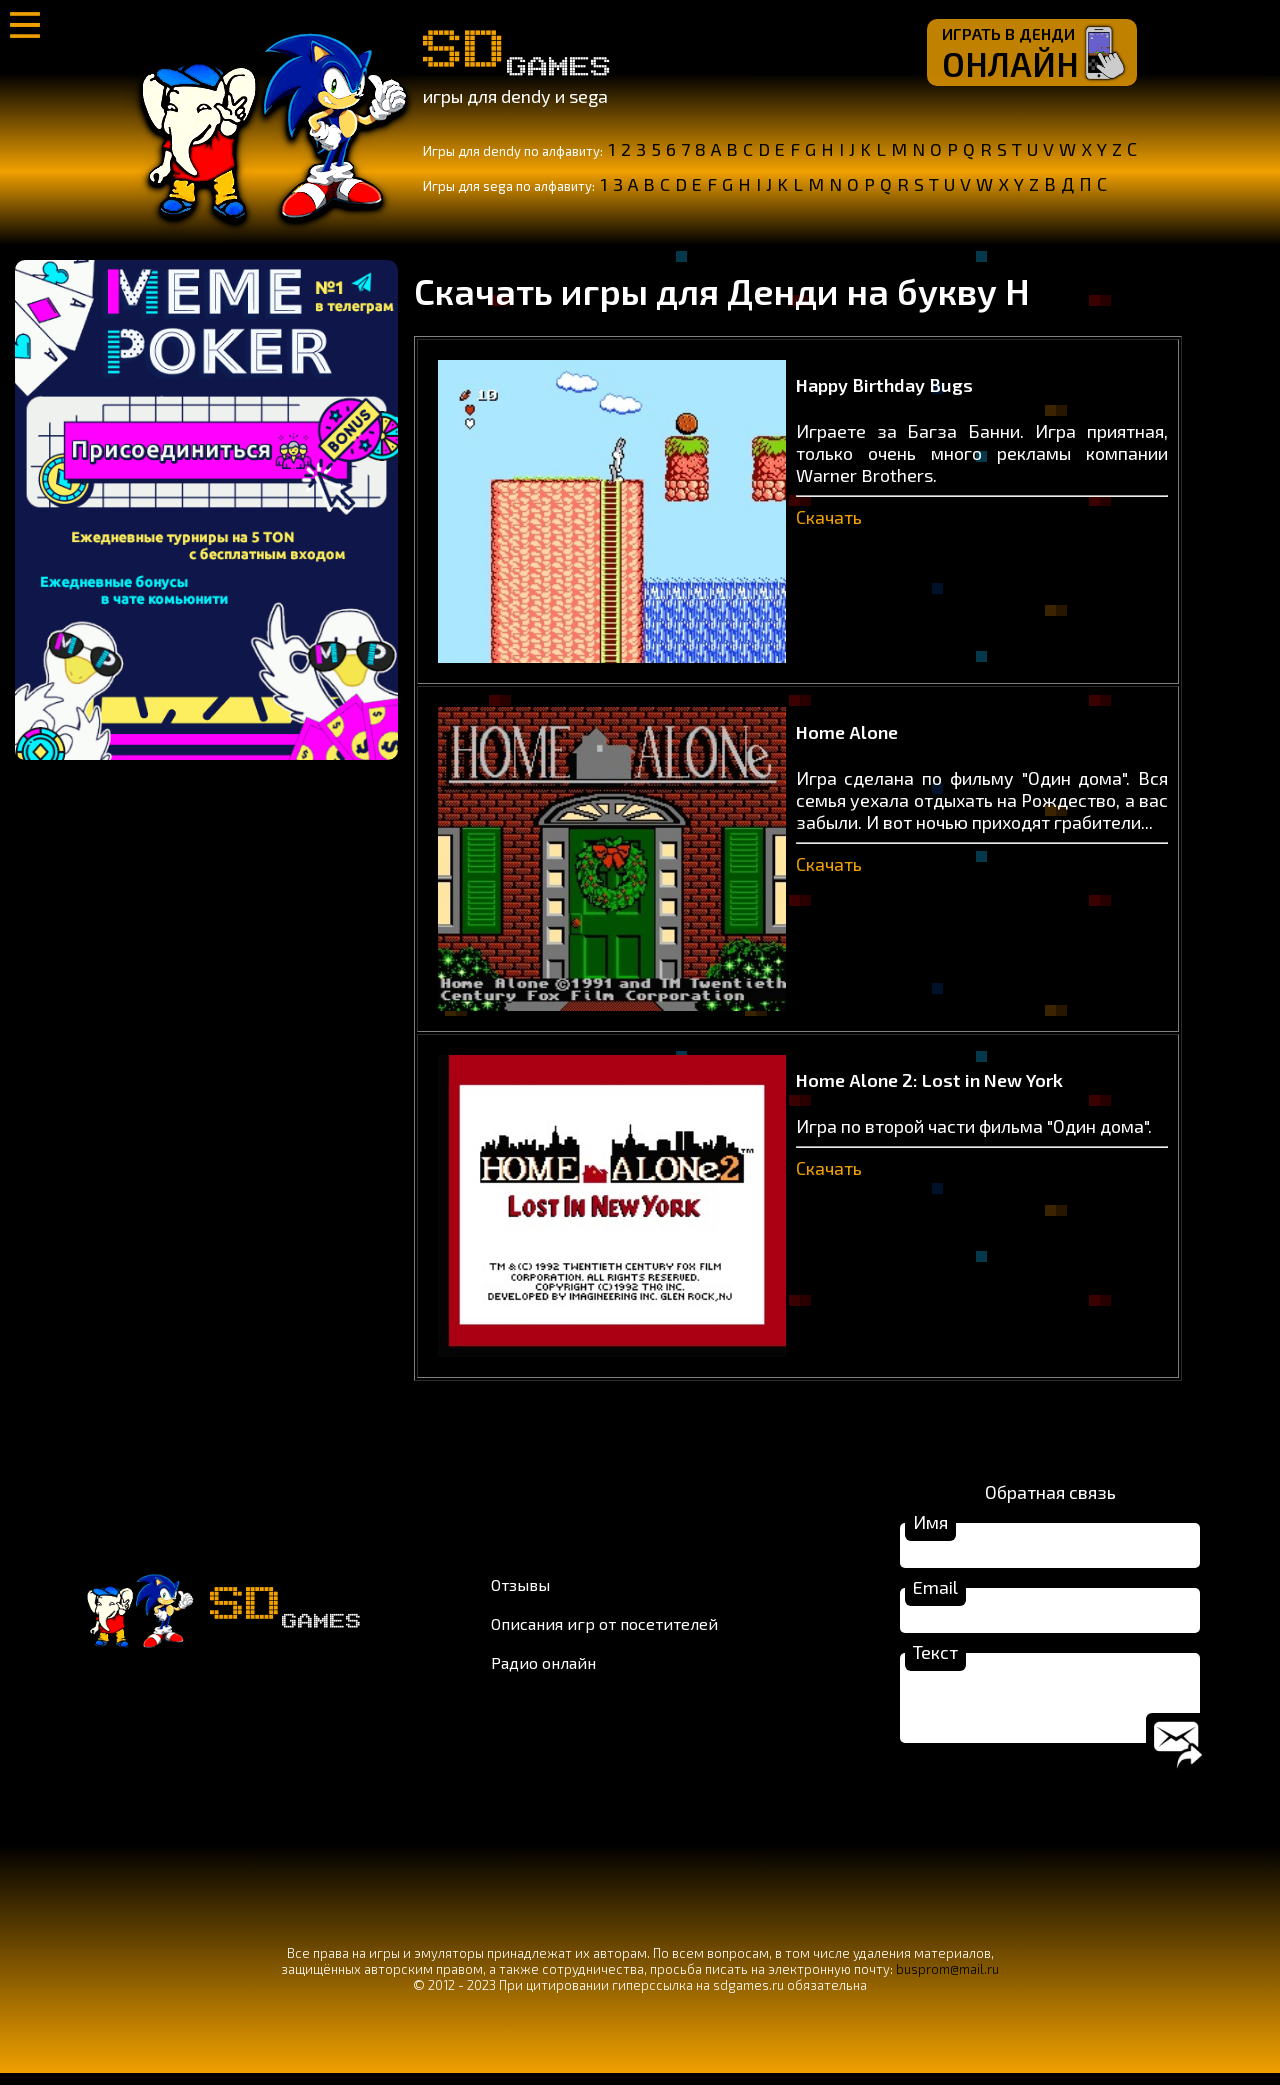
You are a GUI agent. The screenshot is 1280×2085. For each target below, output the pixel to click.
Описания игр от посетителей (604, 1629)
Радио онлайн (543, 1668)
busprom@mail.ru (947, 1981)
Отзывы (520, 1590)
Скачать (829, 517)
